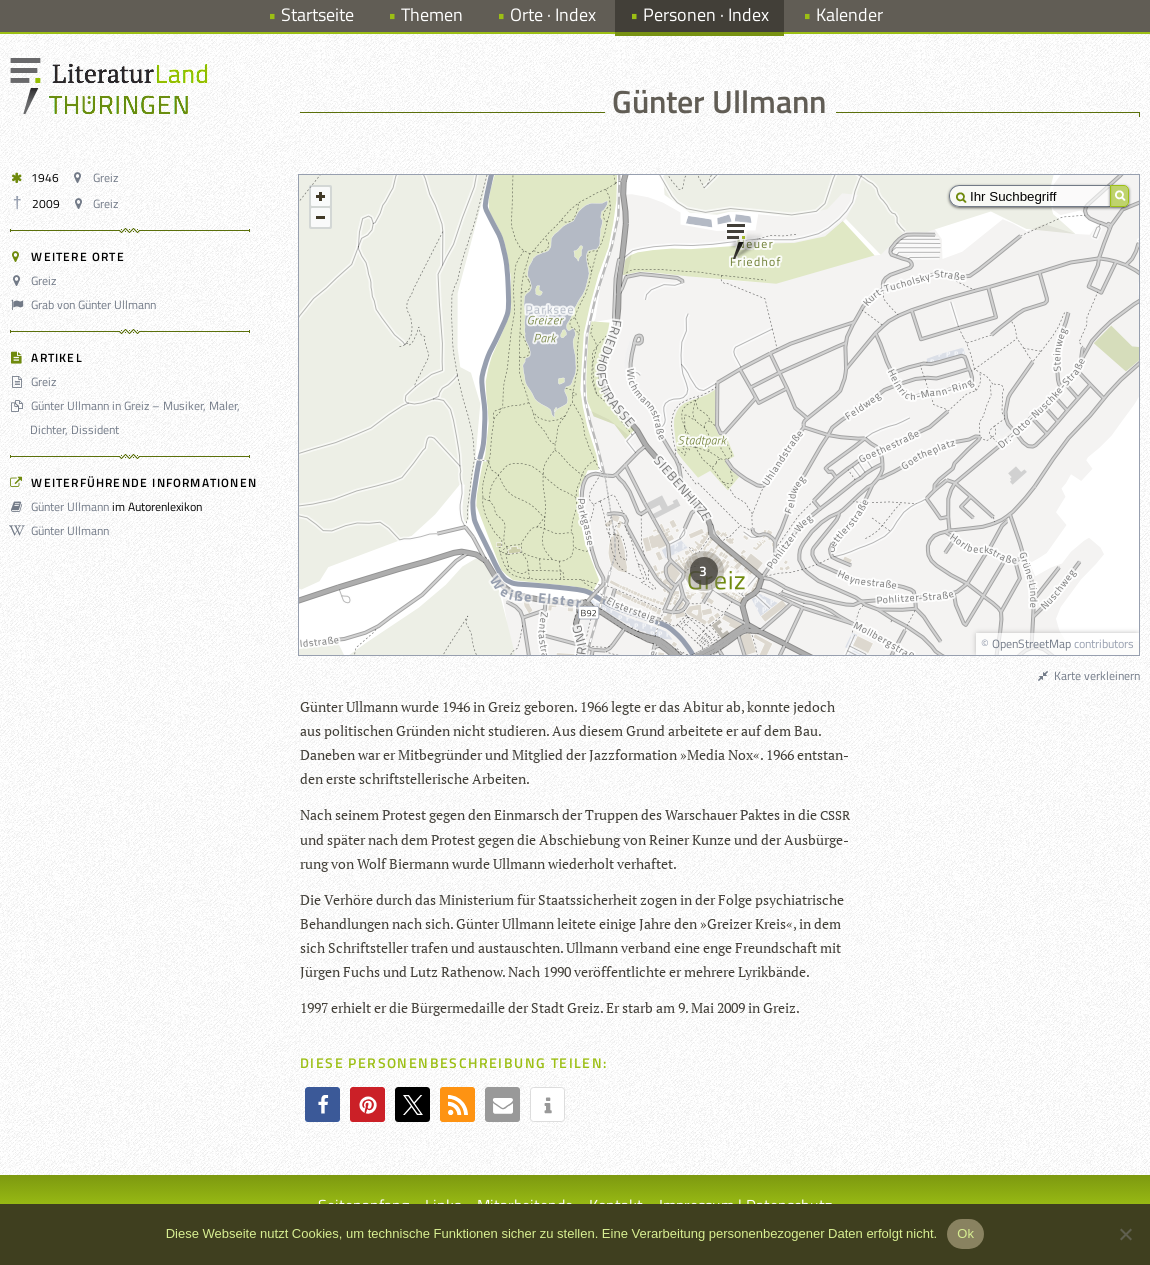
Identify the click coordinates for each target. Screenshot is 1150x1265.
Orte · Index (553, 14)
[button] (322, 1104)
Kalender (849, 14)
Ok (965, 1233)
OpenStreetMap (1031, 643)
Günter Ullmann (62, 506)
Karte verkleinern (1088, 675)
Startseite (317, 14)
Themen (432, 14)
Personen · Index (706, 14)
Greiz (97, 177)
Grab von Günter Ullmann (86, 304)
